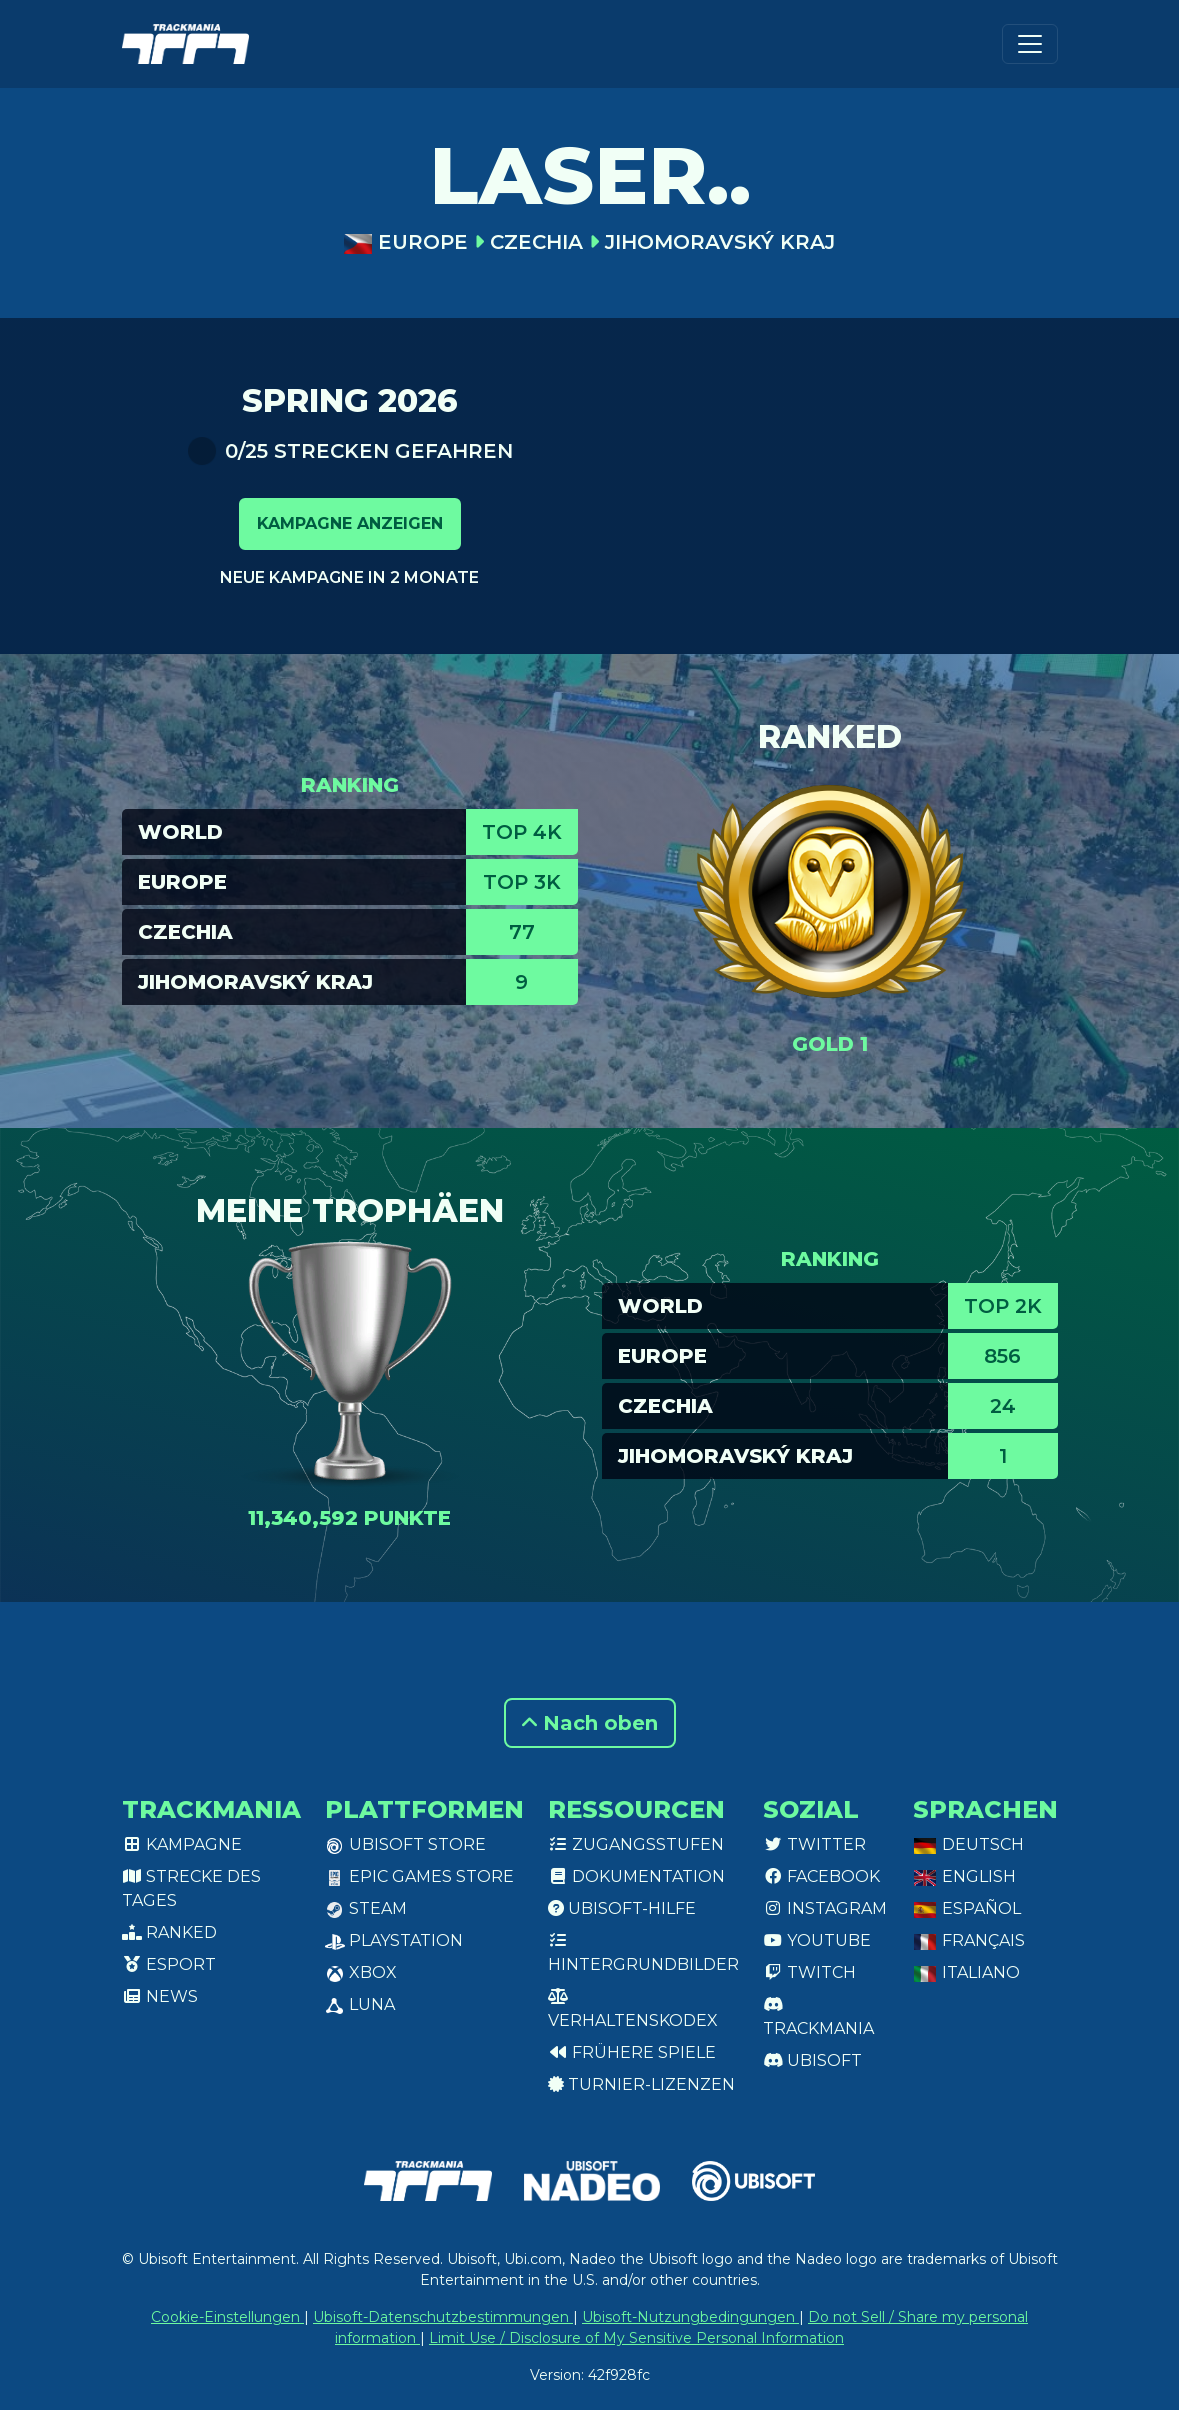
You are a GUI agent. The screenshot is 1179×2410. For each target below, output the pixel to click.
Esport (169, 1964)
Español (967, 1908)
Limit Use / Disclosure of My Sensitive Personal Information (636, 2338)
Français (969, 1940)
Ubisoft (812, 2060)
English (964, 1876)
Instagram (825, 1908)
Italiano (966, 1972)
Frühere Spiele (632, 2052)
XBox (361, 1972)
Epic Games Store (419, 1876)
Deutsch (968, 1844)
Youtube (817, 1940)
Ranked (169, 1932)
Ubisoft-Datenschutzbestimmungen (443, 2317)
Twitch (809, 1972)
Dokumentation (636, 1876)
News (160, 1996)
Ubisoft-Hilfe (622, 1908)
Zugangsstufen (636, 1844)
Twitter (814, 1844)
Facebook (821, 1876)
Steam (366, 1908)
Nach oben (590, 1723)
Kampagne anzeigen (350, 523)
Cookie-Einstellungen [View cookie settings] (227, 2317)
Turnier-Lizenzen (641, 2084)
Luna (360, 2004)
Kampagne (182, 1844)
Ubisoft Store (405, 1844)
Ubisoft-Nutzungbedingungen (690, 2317)
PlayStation (394, 1940)
